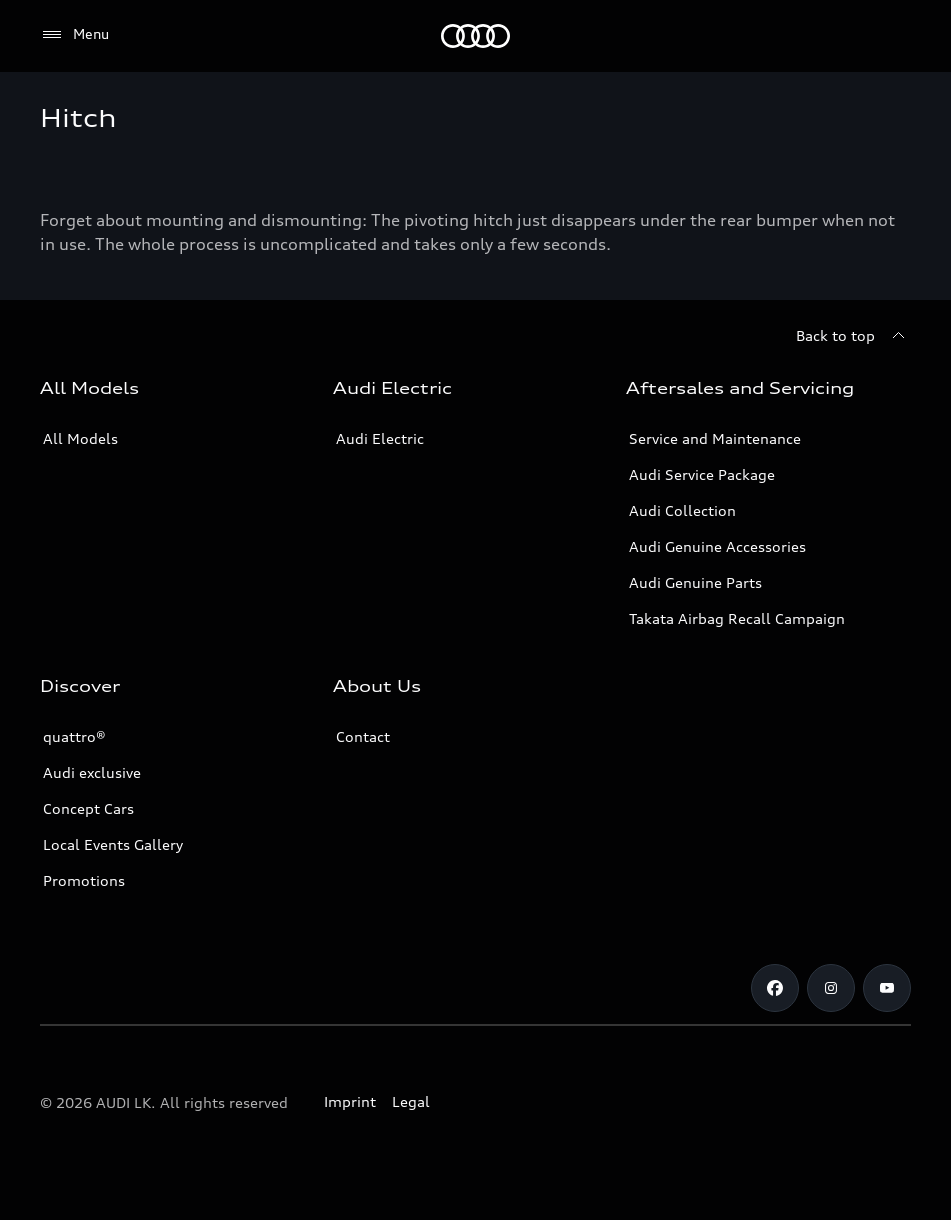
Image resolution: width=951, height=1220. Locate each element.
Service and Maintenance (715, 438)
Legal (411, 1101)
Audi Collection (682, 510)
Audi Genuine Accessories (717, 546)
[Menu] (74, 35)
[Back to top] (853, 336)
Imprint (350, 1101)
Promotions (84, 880)
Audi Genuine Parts (695, 582)
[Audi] (475, 36)
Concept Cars (88, 808)
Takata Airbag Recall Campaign (737, 618)
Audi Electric (380, 438)
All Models (80, 438)
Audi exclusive (92, 772)
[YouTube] (887, 988)
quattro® (74, 736)
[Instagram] (831, 988)
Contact (363, 736)
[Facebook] (775, 988)
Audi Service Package (702, 474)
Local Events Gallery (113, 844)
